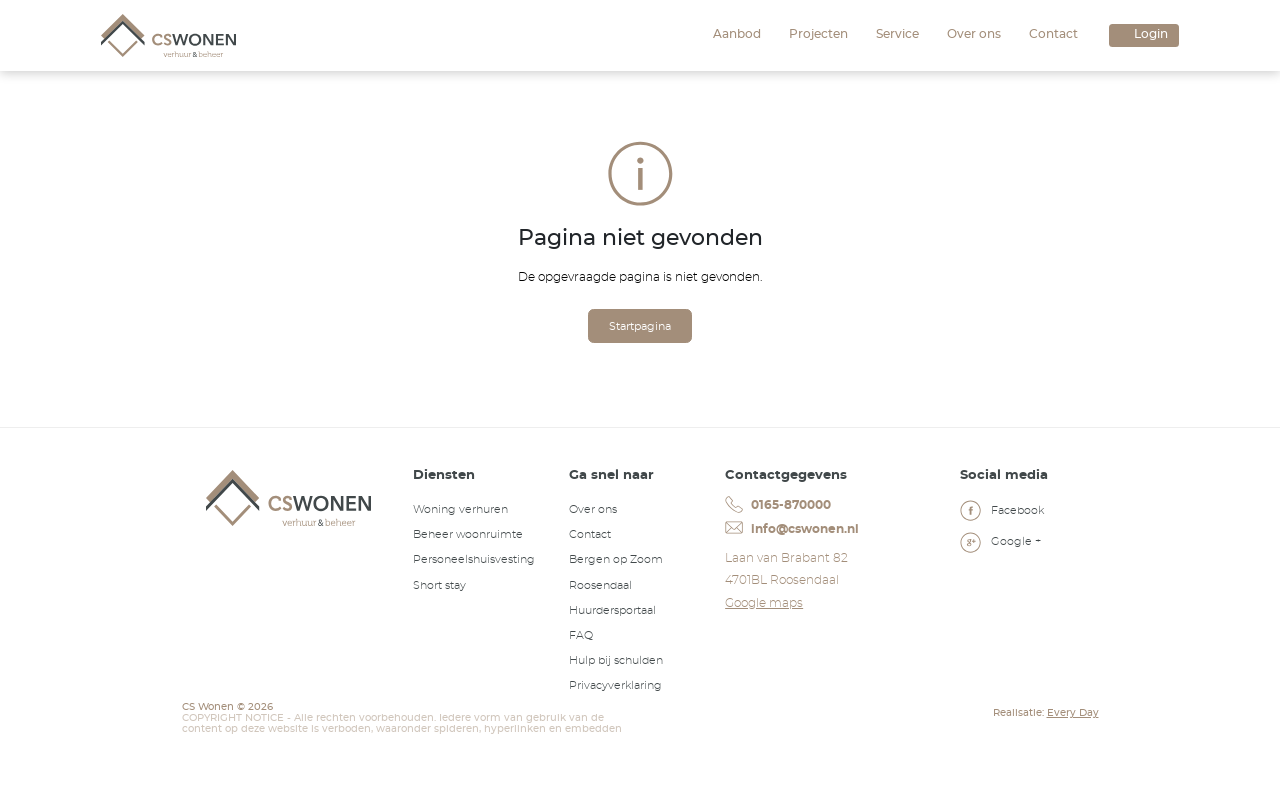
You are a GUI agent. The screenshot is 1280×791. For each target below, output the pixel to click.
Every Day (1073, 713)
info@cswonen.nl (791, 528)
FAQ (581, 635)
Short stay (439, 585)
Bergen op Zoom (616, 559)
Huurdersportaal (612, 610)
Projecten (818, 34)
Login (1151, 34)
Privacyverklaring (615, 685)
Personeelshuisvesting (474, 559)
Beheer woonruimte (468, 534)
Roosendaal (600, 585)
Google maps (764, 603)
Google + (1000, 544)
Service (897, 34)
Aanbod (737, 34)
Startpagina (640, 326)
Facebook (1002, 513)
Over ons (974, 34)
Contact (1053, 34)
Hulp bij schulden (616, 660)
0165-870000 (777, 505)
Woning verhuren (460, 509)
